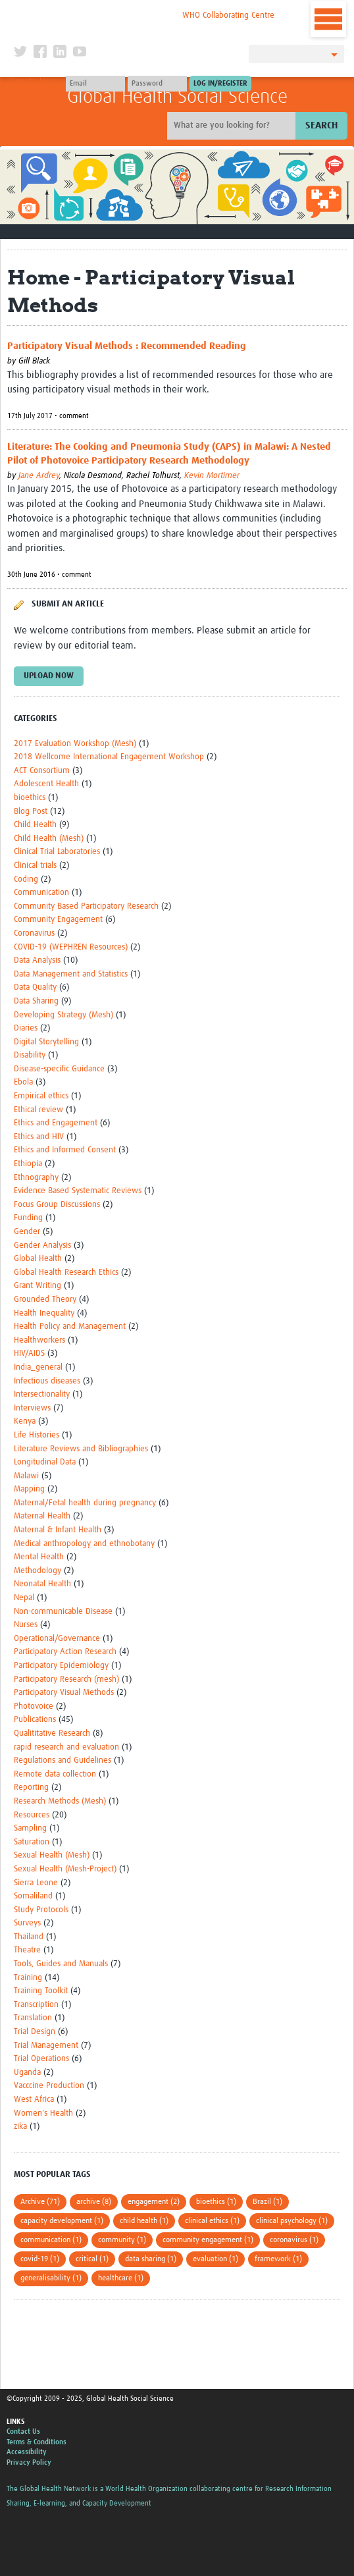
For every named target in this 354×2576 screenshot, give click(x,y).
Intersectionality (42, 1394)
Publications (35, 1719)
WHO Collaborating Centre (228, 15)
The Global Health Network (96, 13)
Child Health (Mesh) (49, 838)
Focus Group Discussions (57, 1204)
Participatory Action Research (65, 1652)
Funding (28, 1218)
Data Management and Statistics (71, 974)
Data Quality (35, 987)
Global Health (38, 1258)
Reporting (31, 1787)
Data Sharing (36, 1001)
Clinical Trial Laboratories (57, 851)
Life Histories (36, 1435)
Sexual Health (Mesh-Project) (65, 1869)
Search (321, 125)
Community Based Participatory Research (86, 906)
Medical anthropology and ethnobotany (84, 1544)
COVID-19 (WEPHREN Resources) (71, 947)
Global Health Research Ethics (66, 1272)
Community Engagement (58, 919)
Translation (33, 2018)
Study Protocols (41, 1910)
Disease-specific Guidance (59, 1069)
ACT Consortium (42, 770)
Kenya (25, 1421)
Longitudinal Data (45, 1462)
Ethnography (36, 1177)
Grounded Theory (45, 1299)
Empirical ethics (41, 1096)
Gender (27, 1231)
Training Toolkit (41, 1991)
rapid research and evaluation (66, 1747)
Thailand (28, 1937)
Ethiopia (28, 1164)
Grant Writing (37, 1285)
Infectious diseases (47, 1381)
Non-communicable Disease (63, 1611)
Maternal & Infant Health (57, 1530)
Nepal (24, 1598)
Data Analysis (37, 960)
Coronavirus (34, 933)
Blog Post (30, 811)
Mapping (29, 1489)
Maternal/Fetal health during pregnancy (85, 1503)
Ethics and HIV (39, 1137)
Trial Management (46, 2045)
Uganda (27, 2072)
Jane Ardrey (38, 475)
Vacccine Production (49, 2085)
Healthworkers (39, 1340)
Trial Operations (41, 2058)
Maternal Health (42, 1516)
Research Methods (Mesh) (60, 1801)
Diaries (26, 1028)
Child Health (35, 824)
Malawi (26, 1476)
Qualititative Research (52, 1733)
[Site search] (233, 126)
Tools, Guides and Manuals (61, 1964)
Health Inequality (44, 1313)
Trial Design (34, 2031)
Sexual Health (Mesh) (51, 1855)
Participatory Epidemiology (61, 1665)
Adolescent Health (46, 784)
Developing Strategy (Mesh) (63, 1015)
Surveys (27, 1923)
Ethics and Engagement (55, 1123)
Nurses (26, 1625)
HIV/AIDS (29, 1353)
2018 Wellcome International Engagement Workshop (109, 757)
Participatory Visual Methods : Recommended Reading (126, 346)
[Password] (157, 84)
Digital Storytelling (46, 1042)
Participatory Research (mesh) (66, 1679)
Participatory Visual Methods (64, 1692)
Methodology (37, 1571)
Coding (26, 879)
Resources (31, 1815)
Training (28, 1977)
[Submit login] (220, 84)
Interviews (32, 1408)
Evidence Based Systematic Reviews (77, 1191)
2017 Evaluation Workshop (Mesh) (75, 743)
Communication (41, 892)
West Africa (34, 2099)
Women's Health (43, 2113)
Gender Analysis (42, 1245)
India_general (38, 1367)
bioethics (29, 797)
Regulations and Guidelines (62, 1760)
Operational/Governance (57, 1638)
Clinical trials (35, 865)
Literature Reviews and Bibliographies (81, 1449)
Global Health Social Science (177, 97)
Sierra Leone (36, 1883)
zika (20, 2126)
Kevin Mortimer (212, 475)
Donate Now (33, 81)
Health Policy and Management (70, 1326)
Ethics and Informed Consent (65, 1150)
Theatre (27, 1950)
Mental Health (39, 1557)
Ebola (23, 1082)
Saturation (31, 1842)
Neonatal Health (42, 1584)
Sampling (30, 1828)
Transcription (36, 2004)
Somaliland (33, 1896)
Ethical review (38, 1110)
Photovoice (33, 1706)
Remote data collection (55, 1774)
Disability (29, 1055)
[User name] (95, 84)
